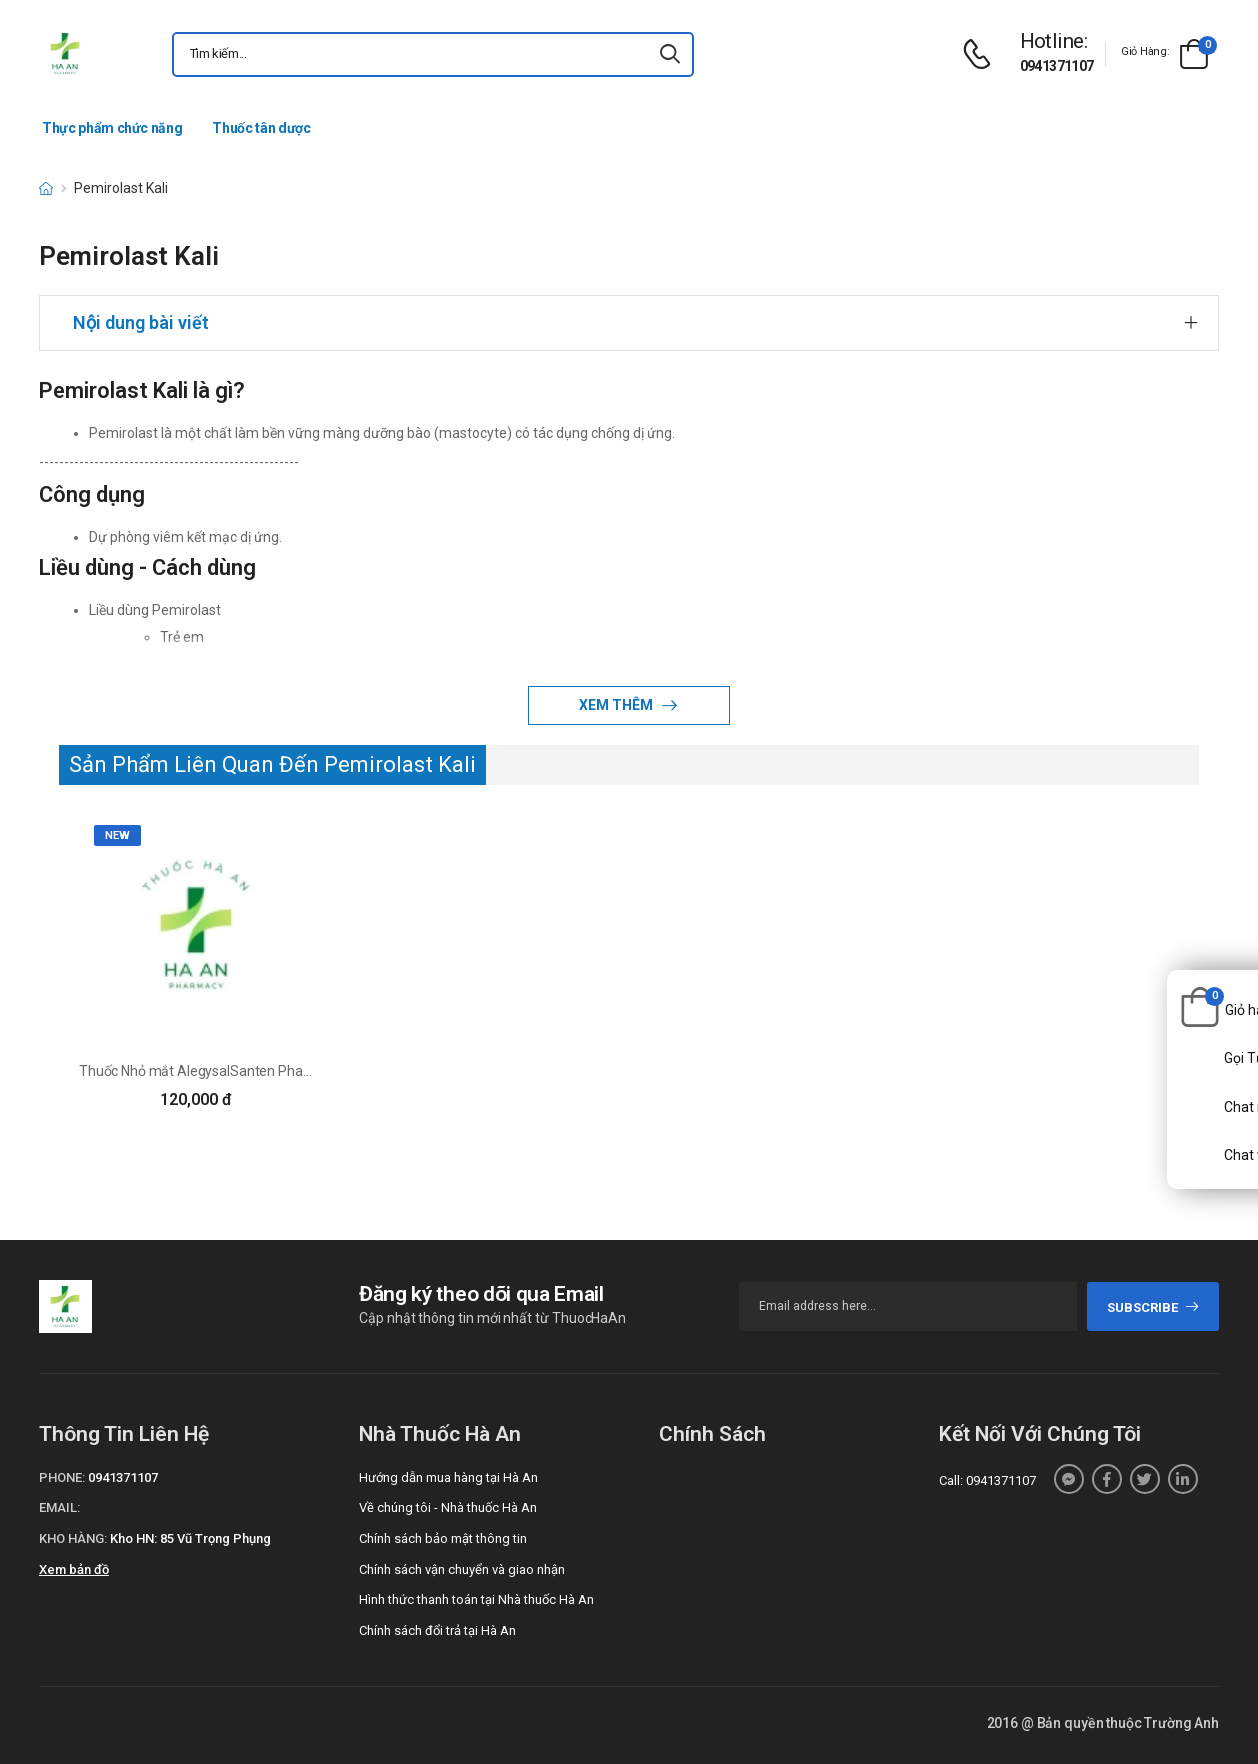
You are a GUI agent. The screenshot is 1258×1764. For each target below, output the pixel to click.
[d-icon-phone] (982, 54)
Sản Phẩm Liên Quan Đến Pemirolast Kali (272, 764)
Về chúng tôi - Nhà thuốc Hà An (448, 1507)
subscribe (1153, 1307)
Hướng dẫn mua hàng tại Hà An (448, 1477)
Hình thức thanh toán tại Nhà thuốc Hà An (476, 1599)
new (117, 835)
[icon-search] (670, 54)
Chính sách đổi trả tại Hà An (437, 1630)
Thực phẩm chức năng (112, 128)
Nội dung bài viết (141, 322)
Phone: (62, 1477)
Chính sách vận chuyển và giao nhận (462, 1569)
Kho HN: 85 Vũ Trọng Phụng (190, 1538)
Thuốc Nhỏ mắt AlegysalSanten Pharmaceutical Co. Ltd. (251, 1071)
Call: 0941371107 (987, 1480)
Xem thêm (617, 705)
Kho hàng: (73, 1538)
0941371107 (1057, 66)
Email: (59, 1507)
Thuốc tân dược (261, 128)
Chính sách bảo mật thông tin (443, 1538)
